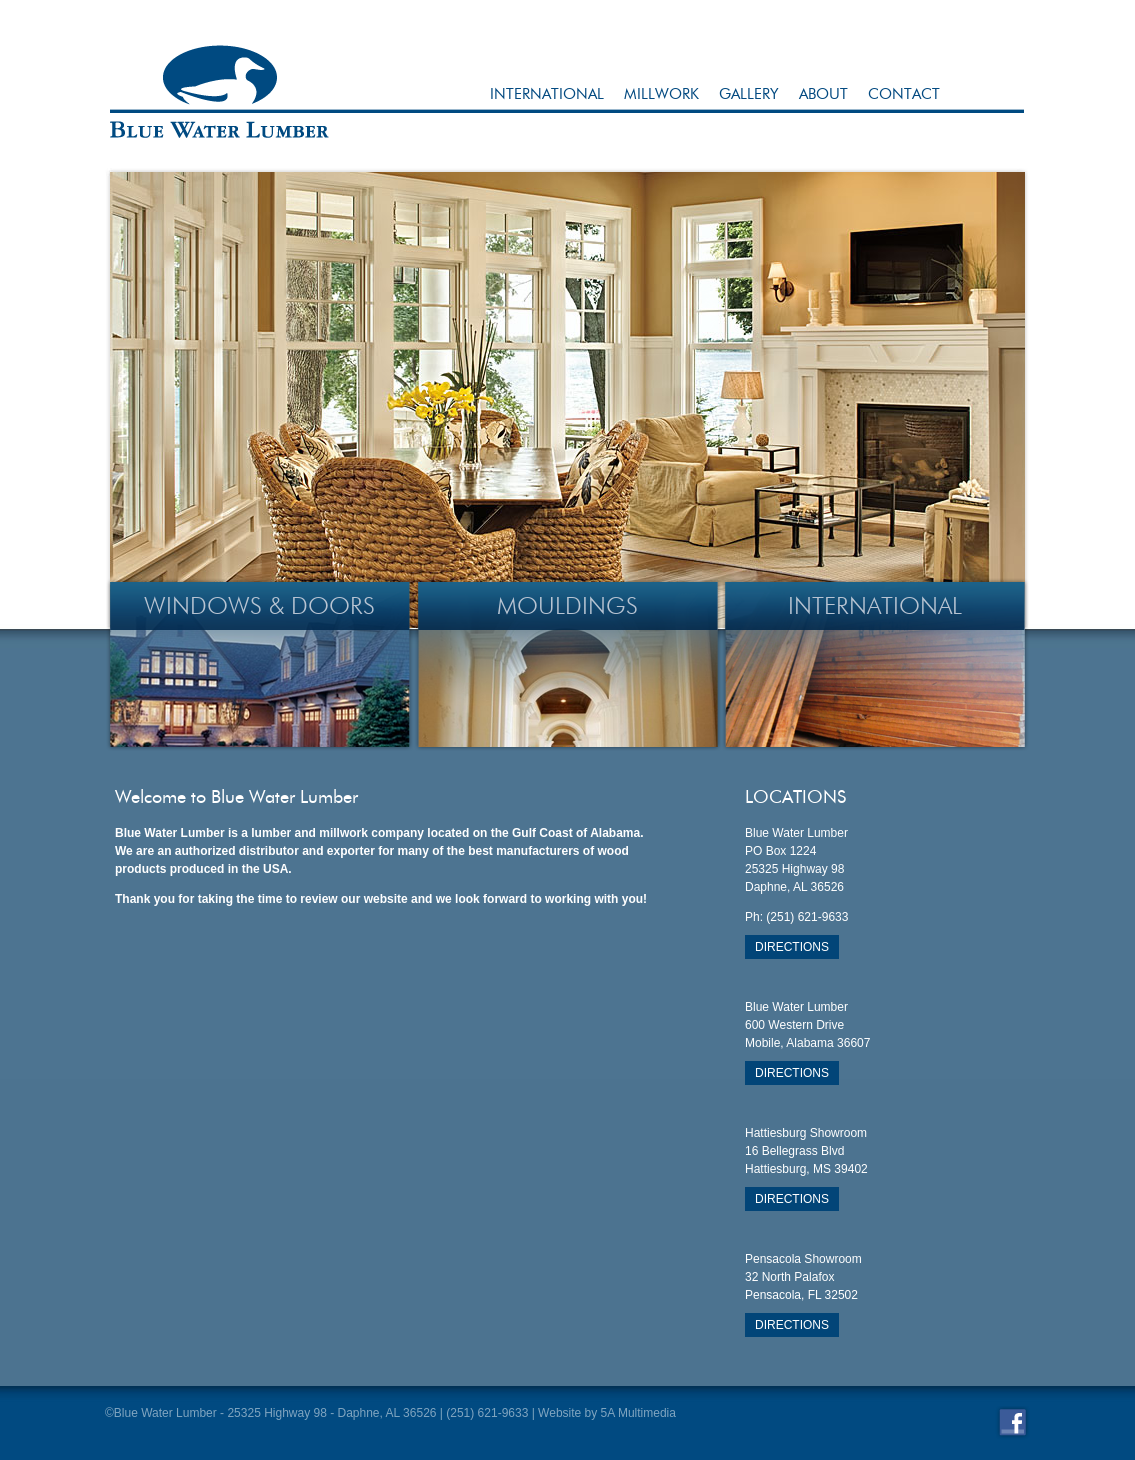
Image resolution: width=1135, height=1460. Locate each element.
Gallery (749, 94)
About (823, 94)
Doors (333, 605)
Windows (203, 605)
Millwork (661, 94)
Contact (904, 94)
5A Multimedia (638, 1413)
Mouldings (567, 605)
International (547, 94)
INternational (875, 605)
